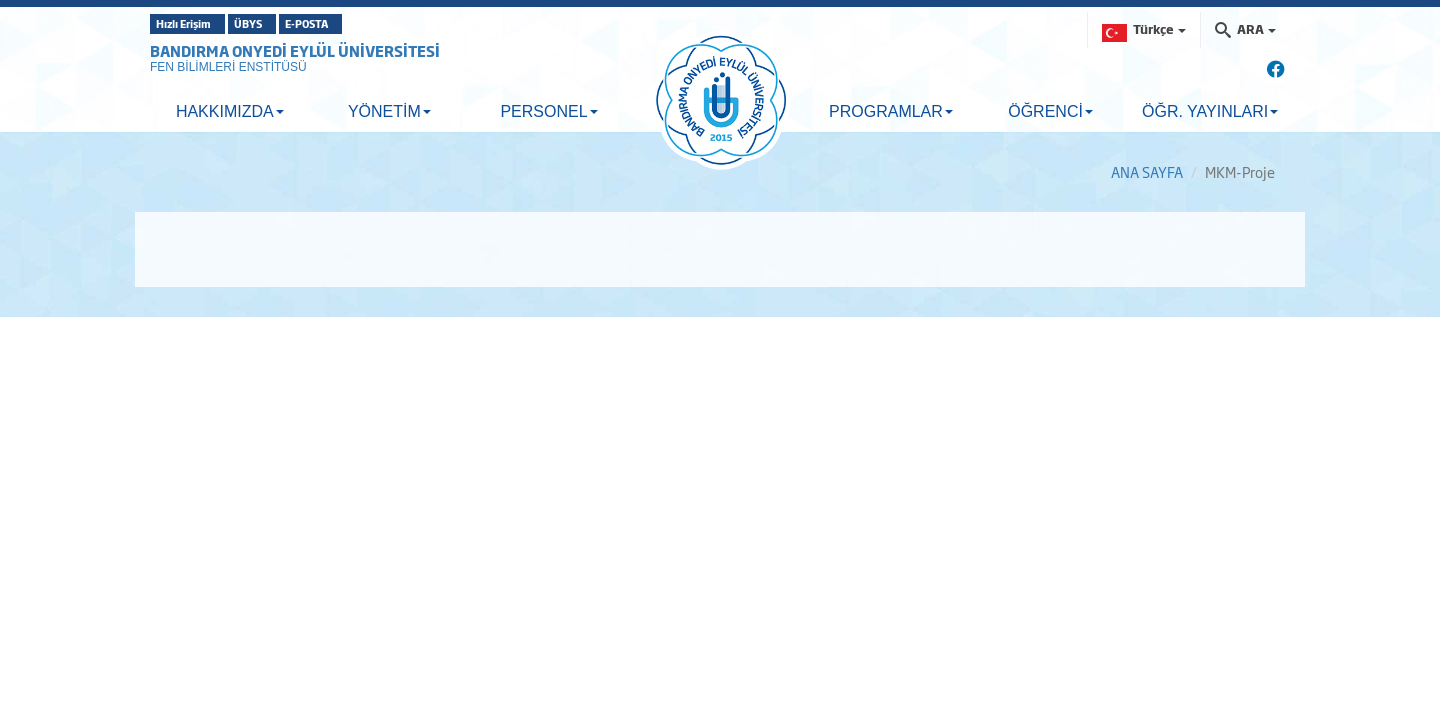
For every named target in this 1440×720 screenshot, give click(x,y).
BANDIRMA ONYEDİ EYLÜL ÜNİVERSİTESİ (295, 50)
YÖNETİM (389, 111)
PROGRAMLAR (891, 111)
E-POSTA (390, 24)
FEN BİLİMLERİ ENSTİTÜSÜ (228, 67)
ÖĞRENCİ (1050, 111)
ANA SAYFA (1147, 171)
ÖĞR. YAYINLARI (1210, 111)
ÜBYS (297, 24)
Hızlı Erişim (199, 24)
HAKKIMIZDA (230, 111)
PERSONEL (548, 111)
